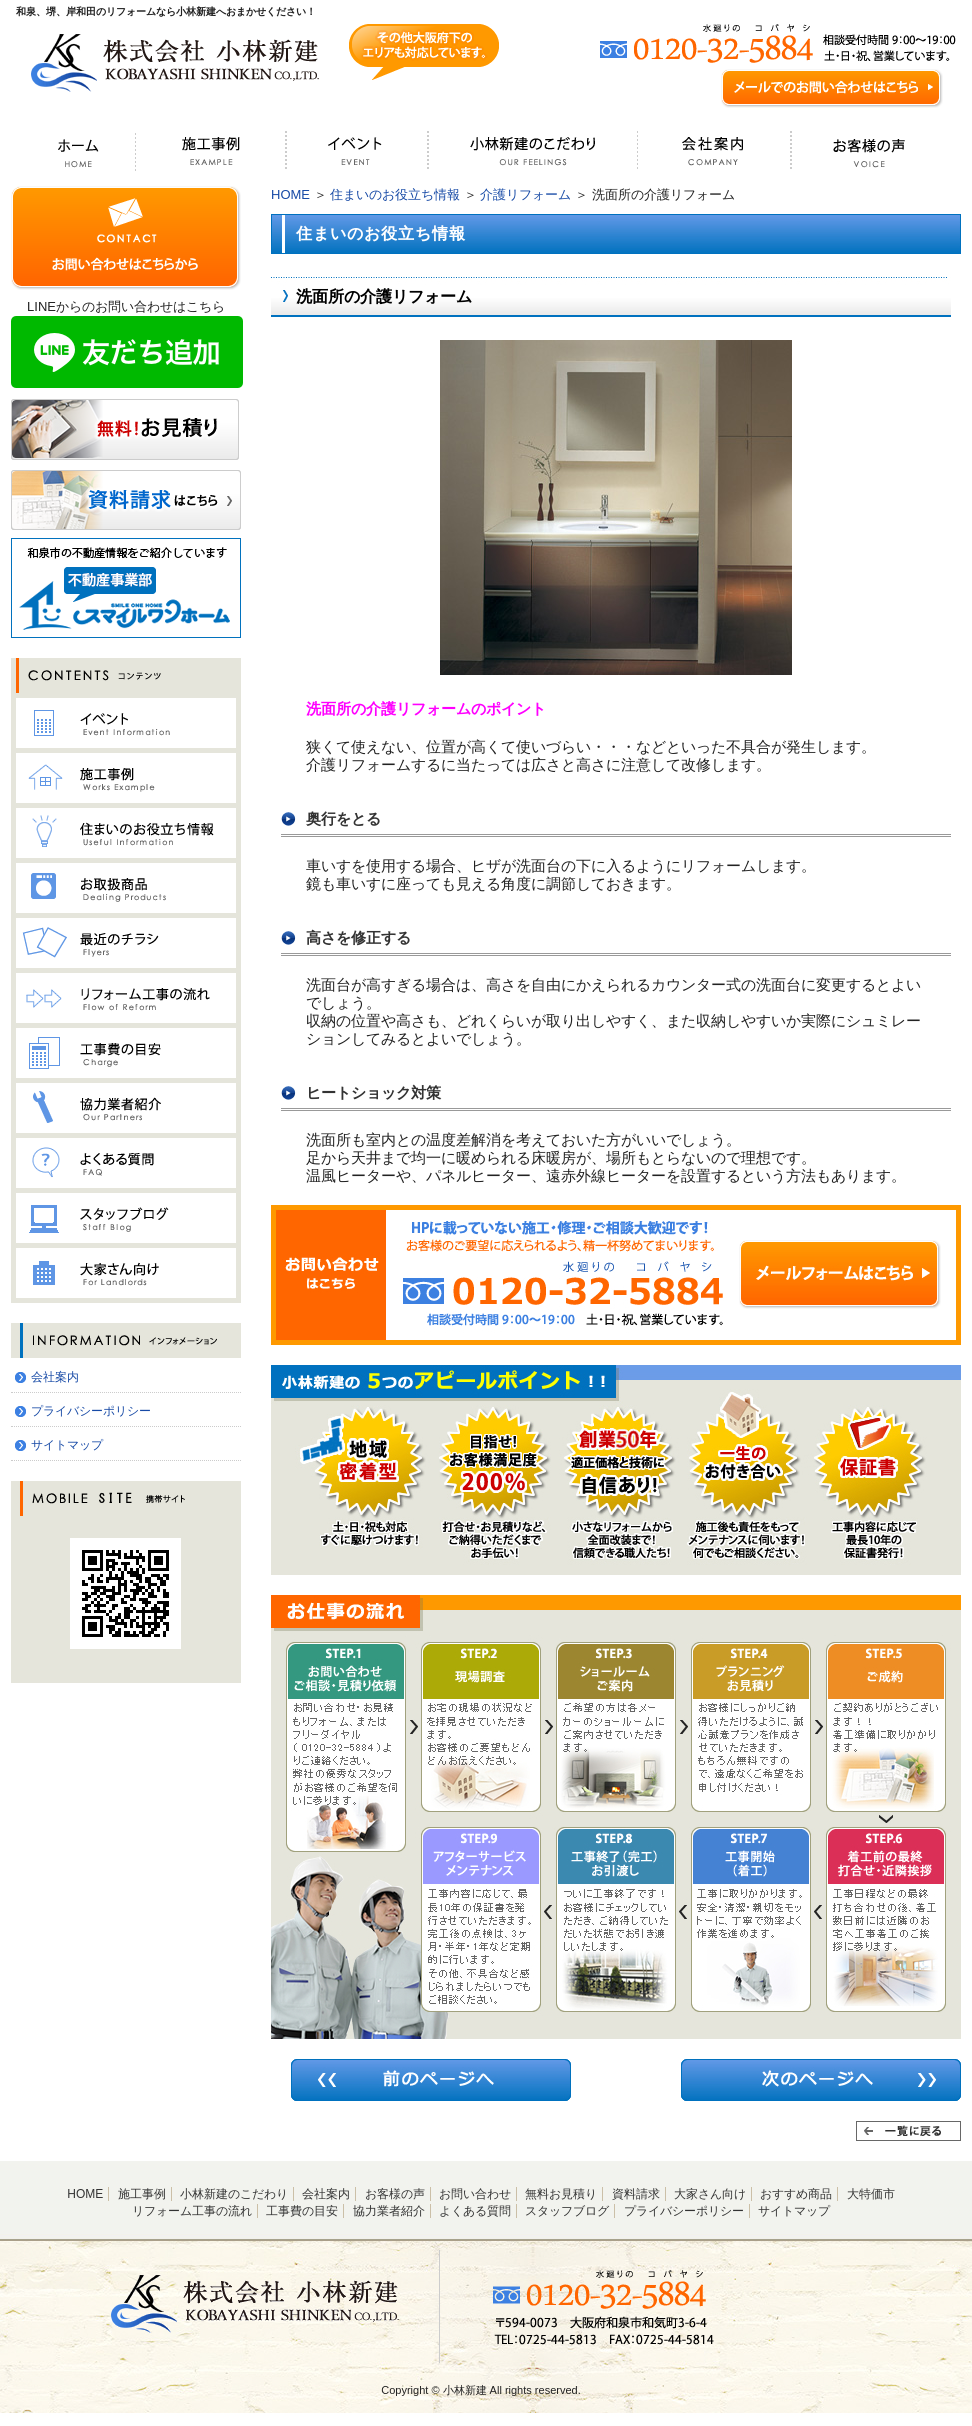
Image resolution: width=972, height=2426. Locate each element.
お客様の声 (395, 2194)
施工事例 (142, 2194)
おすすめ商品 (796, 2194)
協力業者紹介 (389, 2211)
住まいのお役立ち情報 (395, 194)
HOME (290, 194)
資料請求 (636, 2194)
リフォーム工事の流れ (192, 2211)
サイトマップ (67, 1445)
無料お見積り (561, 2194)
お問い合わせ (475, 2194)
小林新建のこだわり (234, 2194)
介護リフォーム (525, 194)
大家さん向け (710, 2194)
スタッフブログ (567, 2211)
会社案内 (55, 1377)
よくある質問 (475, 2211)
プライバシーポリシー (91, 1411)
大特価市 (871, 2194)
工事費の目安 (302, 2211)
